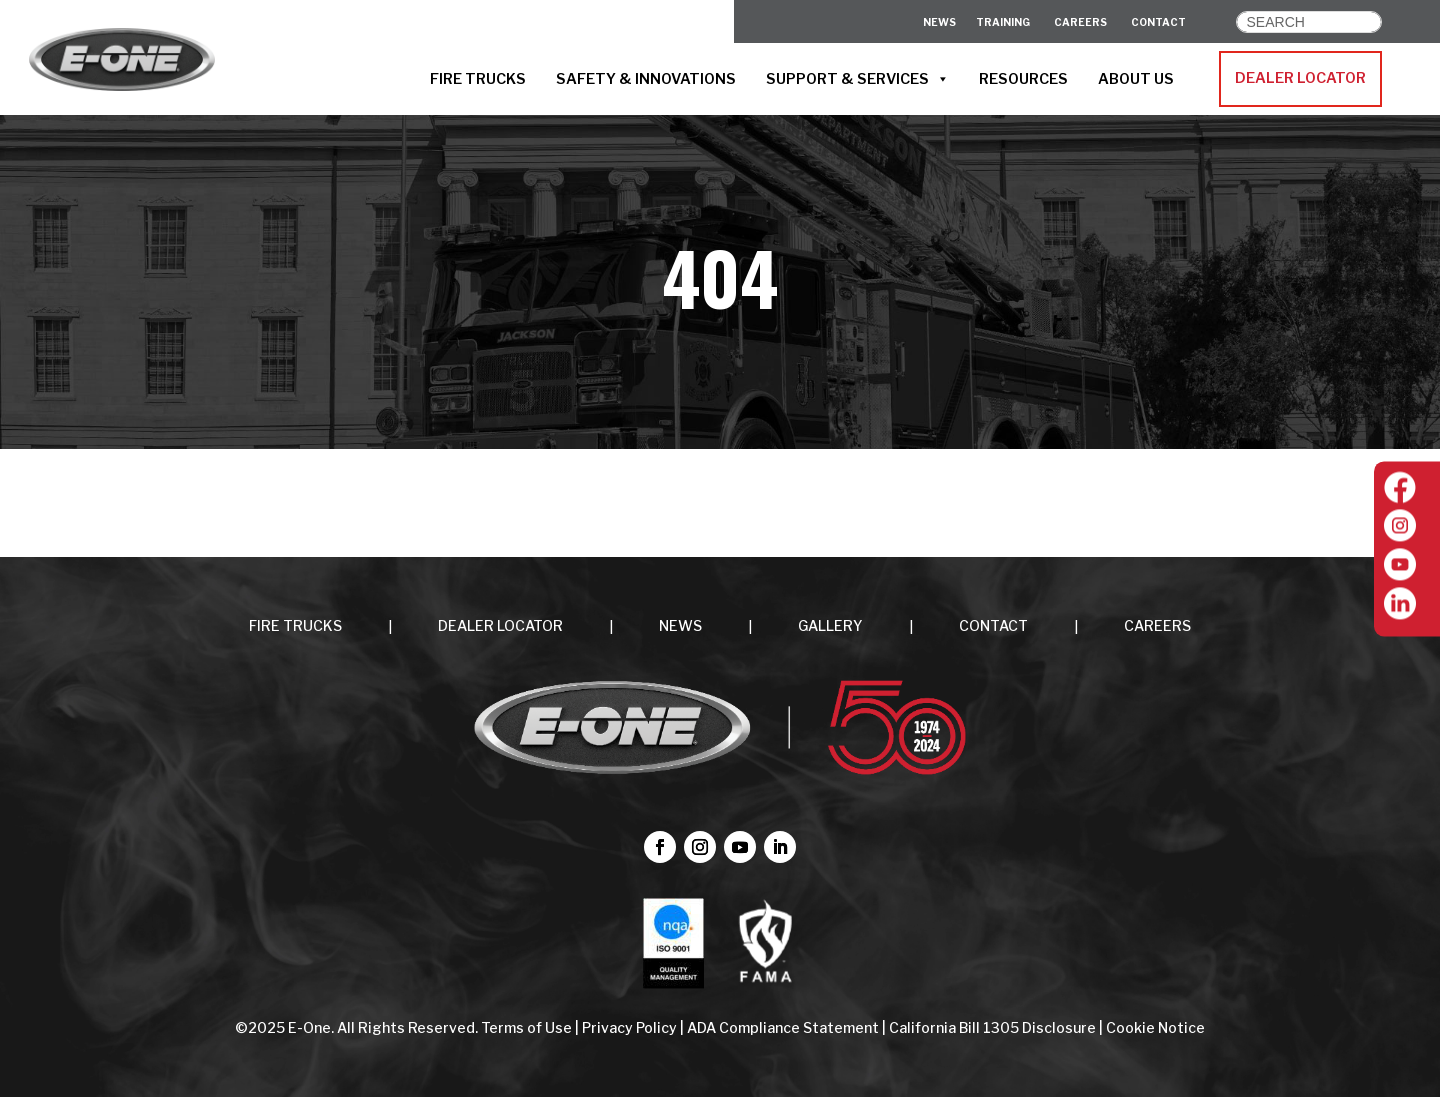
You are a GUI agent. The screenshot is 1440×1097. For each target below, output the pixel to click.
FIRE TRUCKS (478, 79)
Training (1003, 22)
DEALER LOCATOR (1300, 78)
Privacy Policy (629, 1027)
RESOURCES (1023, 79)
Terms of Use (528, 1027)
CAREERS (1080, 22)
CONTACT (1158, 22)
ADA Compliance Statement (783, 1027)
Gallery (830, 625)
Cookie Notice (1155, 1027)
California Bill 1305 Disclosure (992, 1027)
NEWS (680, 625)
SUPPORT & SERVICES (857, 79)
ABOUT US (1136, 79)
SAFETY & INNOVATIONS (646, 79)
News (939, 22)
